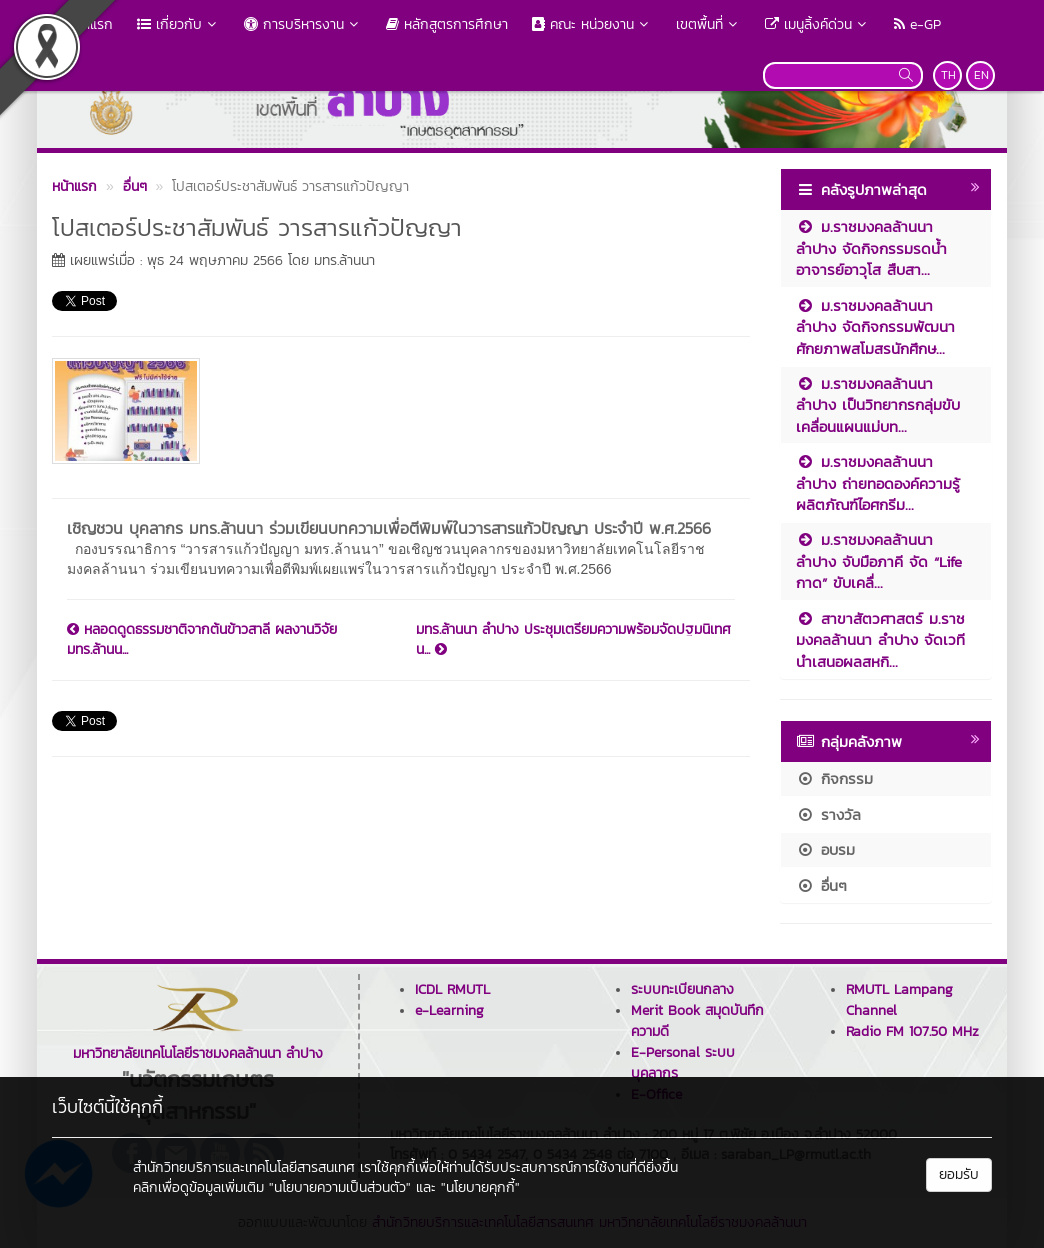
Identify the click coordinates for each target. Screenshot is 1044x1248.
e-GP (917, 24)
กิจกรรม (834, 778)
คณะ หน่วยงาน (592, 24)
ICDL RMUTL (452, 989)
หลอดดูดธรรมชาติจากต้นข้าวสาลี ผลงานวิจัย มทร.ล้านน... (202, 640)
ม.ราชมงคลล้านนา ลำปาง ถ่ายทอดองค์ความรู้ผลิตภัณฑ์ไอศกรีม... (878, 483)
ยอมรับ (959, 1174)
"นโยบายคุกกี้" (480, 1187)
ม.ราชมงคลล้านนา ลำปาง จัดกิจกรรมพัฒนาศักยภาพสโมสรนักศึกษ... (875, 327)
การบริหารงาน (303, 24)
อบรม (825, 849)
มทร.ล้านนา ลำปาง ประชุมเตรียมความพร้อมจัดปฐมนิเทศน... (573, 640)
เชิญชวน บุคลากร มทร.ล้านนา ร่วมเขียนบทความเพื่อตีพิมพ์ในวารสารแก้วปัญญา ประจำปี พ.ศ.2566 (389, 528)
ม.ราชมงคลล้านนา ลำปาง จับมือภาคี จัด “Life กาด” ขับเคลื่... (879, 561)
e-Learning (449, 1010)
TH (948, 75)
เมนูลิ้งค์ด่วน (817, 24)
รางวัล (828, 814)
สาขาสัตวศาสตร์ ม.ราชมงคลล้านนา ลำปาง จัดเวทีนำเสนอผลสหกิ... (880, 640)
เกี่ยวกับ (178, 24)
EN (981, 75)
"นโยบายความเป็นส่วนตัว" (340, 1187)
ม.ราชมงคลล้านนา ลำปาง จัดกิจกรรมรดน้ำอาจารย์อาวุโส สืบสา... (871, 248)
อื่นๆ (821, 885)
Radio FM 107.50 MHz (912, 1031)
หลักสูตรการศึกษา (447, 24)
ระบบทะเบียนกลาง (682, 989)
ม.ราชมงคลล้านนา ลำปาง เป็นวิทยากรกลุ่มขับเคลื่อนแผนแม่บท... (878, 405)
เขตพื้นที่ (708, 24)
